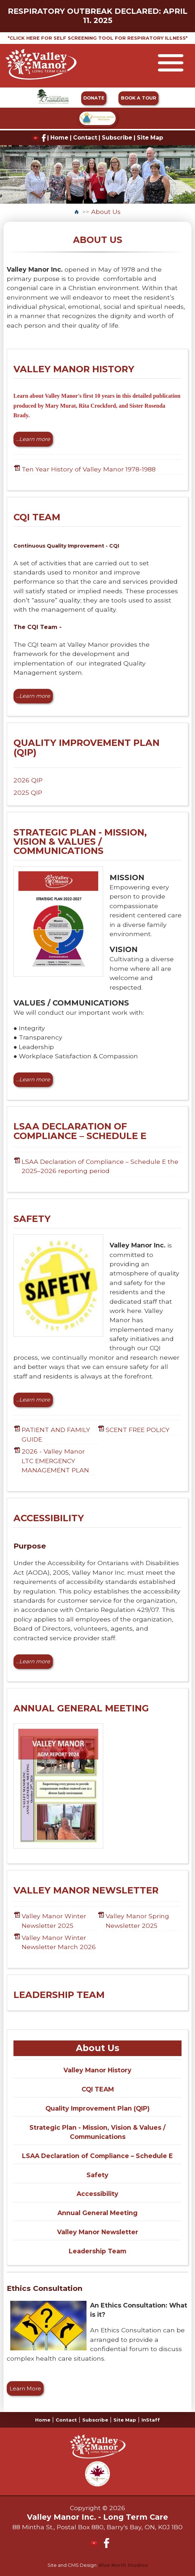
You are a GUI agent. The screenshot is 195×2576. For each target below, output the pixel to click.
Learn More (25, 2388)
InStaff (150, 2420)
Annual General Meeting (97, 2213)
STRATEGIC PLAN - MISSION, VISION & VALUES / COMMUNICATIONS (80, 841)
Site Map (150, 137)
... (33, 439)
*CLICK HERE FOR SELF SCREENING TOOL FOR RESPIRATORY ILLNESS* (98, 38)
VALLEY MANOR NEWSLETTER (85, 1890)
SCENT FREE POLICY (137, 1429)
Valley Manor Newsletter (97, 2232)
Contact (85, 137)
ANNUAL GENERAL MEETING (81, 1708)
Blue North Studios (123, 2565)
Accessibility (97, 2193)
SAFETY (32, 1218)
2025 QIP (27, 792)
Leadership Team (97, 2251)
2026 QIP (28, 780)
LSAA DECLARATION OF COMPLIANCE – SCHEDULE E (79, 1131)
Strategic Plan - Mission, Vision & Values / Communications (97, 2132)
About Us (106, 211)
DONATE (93, 98)
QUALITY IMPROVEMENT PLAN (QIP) (86, 747)
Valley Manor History (97, 2070)
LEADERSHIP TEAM (59, 1994)
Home (59, 137)
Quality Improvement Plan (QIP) (97, 2108)
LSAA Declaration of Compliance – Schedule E (97, 2155)
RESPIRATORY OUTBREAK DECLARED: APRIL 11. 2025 (98, 16)
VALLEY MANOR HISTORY (73, 368)
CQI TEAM (36, 516)
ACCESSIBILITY (48, 1517)
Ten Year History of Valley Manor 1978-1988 (89, 469)
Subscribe (117, 137)
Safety (97, 2175)
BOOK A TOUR (138, 98)
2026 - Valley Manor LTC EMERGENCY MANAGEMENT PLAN (55, 1461)
